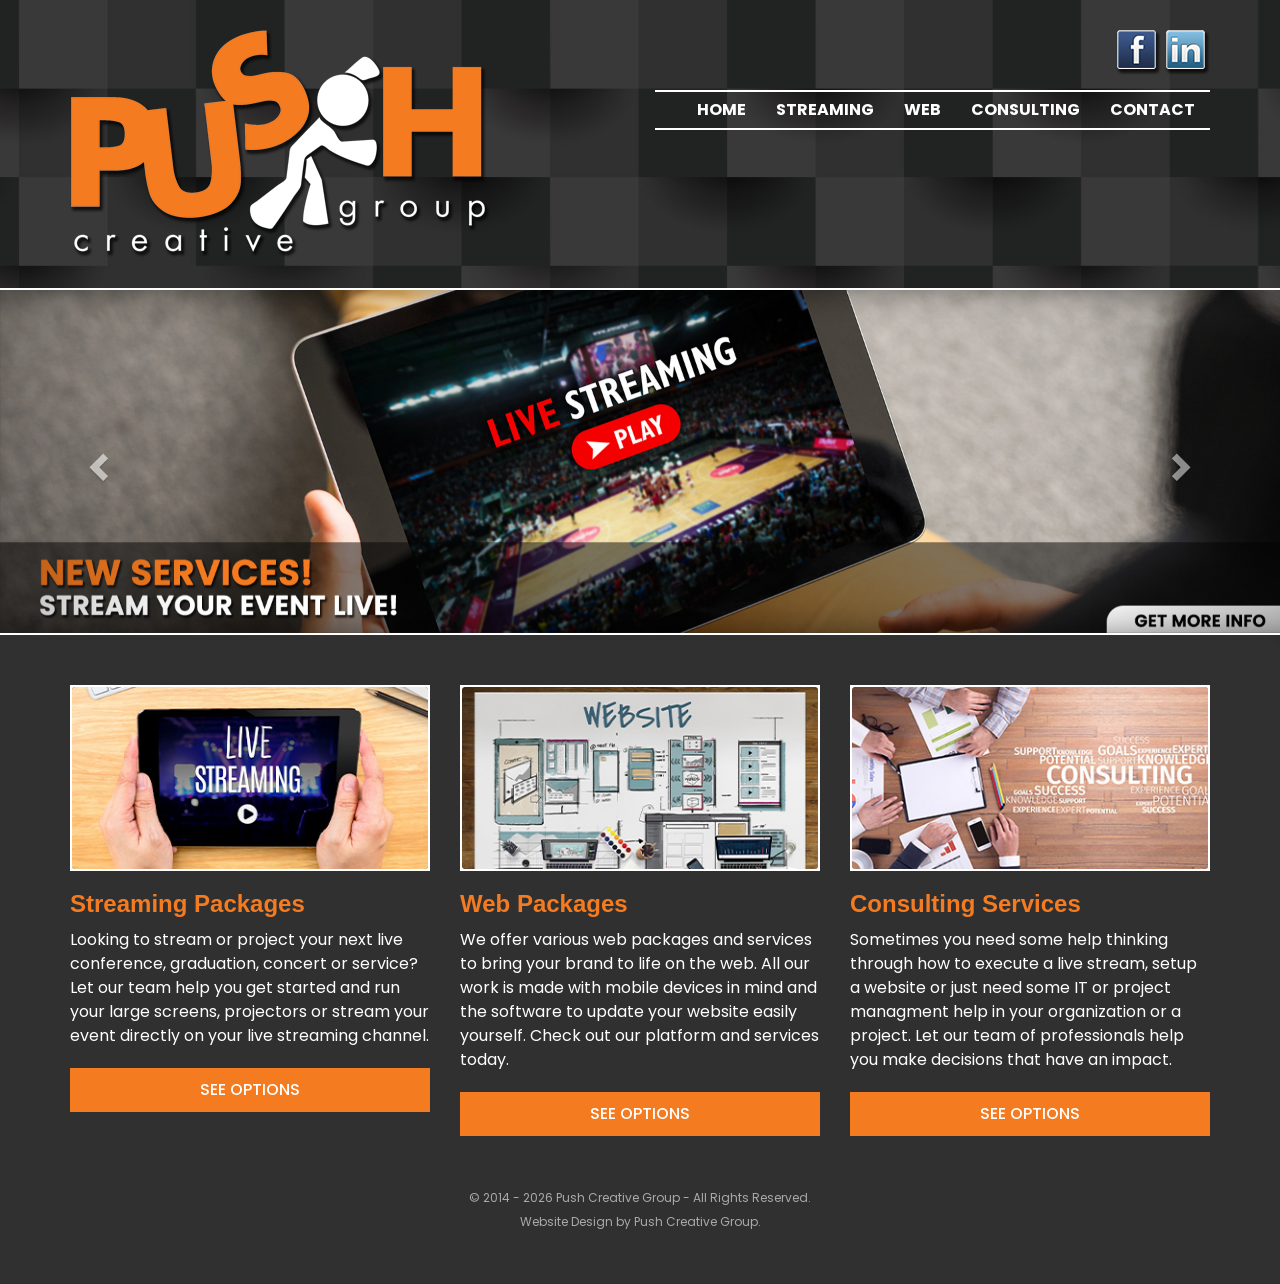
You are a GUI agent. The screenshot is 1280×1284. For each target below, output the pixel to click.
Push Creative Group (696, 1221)
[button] (96, 461)
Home (721, 109)
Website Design (568, 1221)
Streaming (825, 109)
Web (922, 109)
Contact (1152, 109)
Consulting (1025, 109)
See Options (250, 1089)
